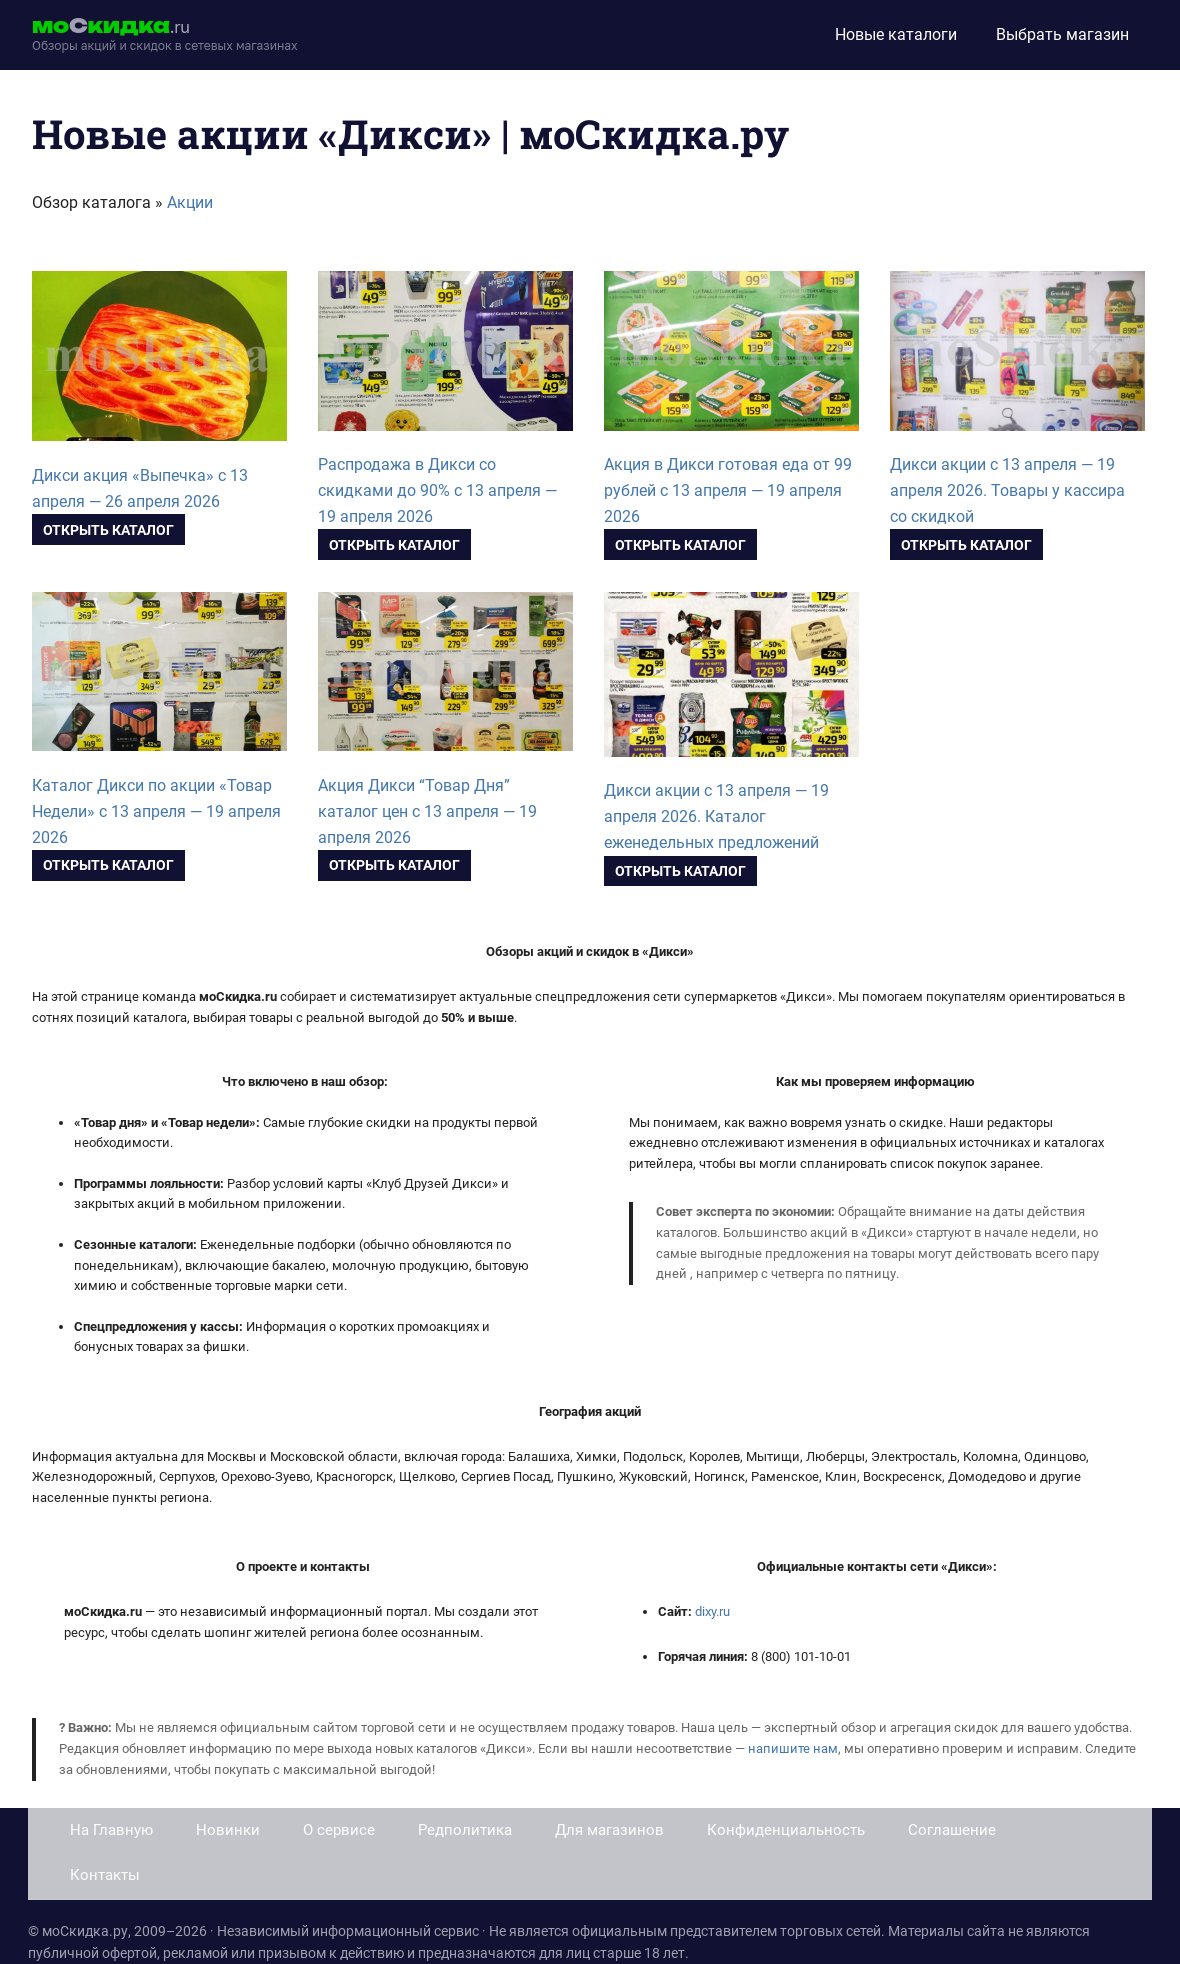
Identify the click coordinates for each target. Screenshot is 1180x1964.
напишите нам (793, 1748)
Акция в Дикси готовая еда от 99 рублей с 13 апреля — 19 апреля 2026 (728, 490)
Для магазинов (609, 1830)
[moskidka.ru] (165, 35)
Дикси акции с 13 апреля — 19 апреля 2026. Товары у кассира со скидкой (1007, 490)
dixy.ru (712, 1611)
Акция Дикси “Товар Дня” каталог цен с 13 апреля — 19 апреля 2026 (427, 811)
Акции (190, 202)
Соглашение (952, 1830)
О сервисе (339, 1830)
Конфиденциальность (786, 1830)
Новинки (228, 1830)
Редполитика (465, 1830)
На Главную (111, 1830)
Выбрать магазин (1062, 34)
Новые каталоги (896, 34)
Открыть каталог (108, 530)
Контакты (105, 1875)
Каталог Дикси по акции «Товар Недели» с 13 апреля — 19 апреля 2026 (156, 811)
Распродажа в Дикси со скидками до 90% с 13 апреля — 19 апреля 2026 (437, 490)
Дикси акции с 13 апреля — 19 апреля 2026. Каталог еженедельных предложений (716, 816)
